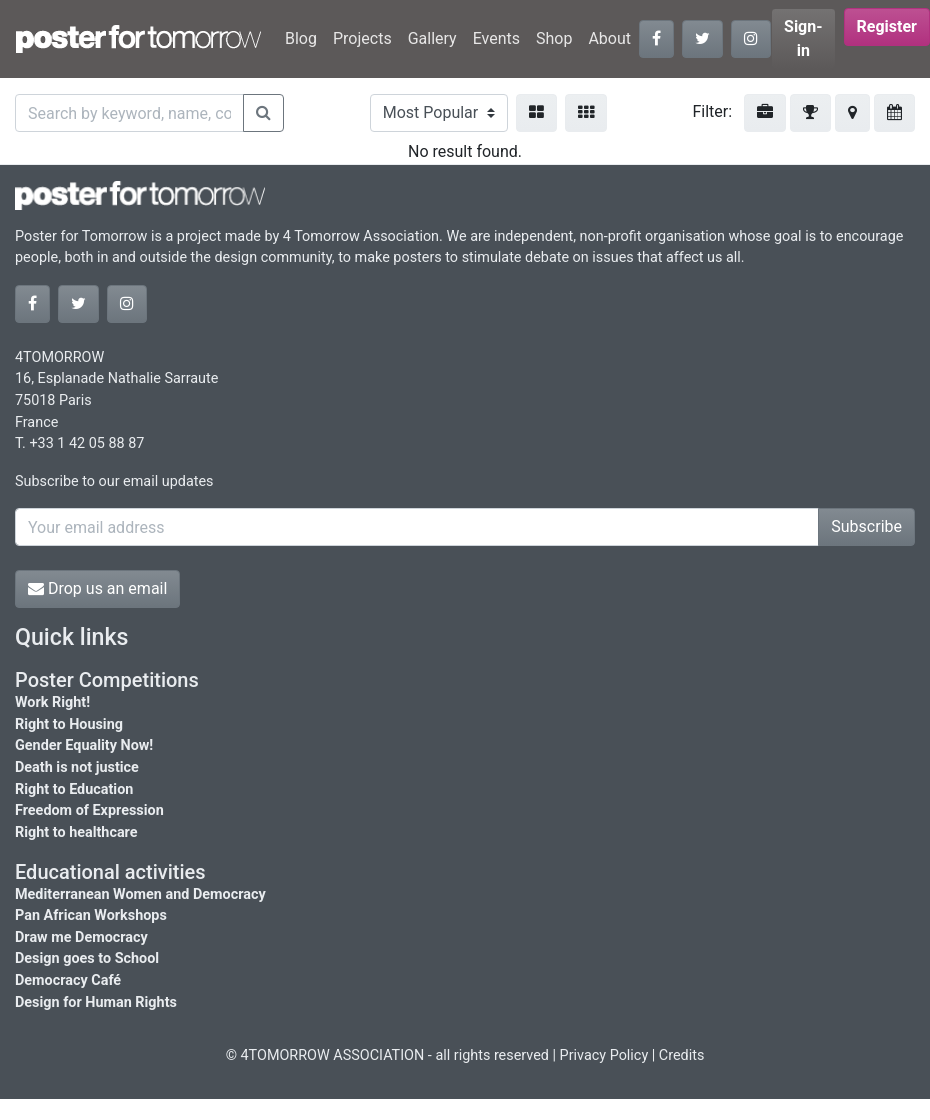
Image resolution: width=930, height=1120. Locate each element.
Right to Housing (69, 724)
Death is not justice (77, 767)
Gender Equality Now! (84, 745)
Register (887, 26)
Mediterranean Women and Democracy (140, 894)
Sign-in (803, 38)
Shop (554, 38)
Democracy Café (68, 980)
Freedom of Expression (89, 810)
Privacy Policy (604, 1055)
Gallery (432, 38)
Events (496, 38)
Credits (682, 1055)
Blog (301, 38)
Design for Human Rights (96, 1002)
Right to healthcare (76, 832)
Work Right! (52, 702)
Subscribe (866, 526)
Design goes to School (87, 958)
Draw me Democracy (81, 937)
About (609, 38)
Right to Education (74, 789)
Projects (362, 38)
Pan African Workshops (91, 915)
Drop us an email (97, 588)
